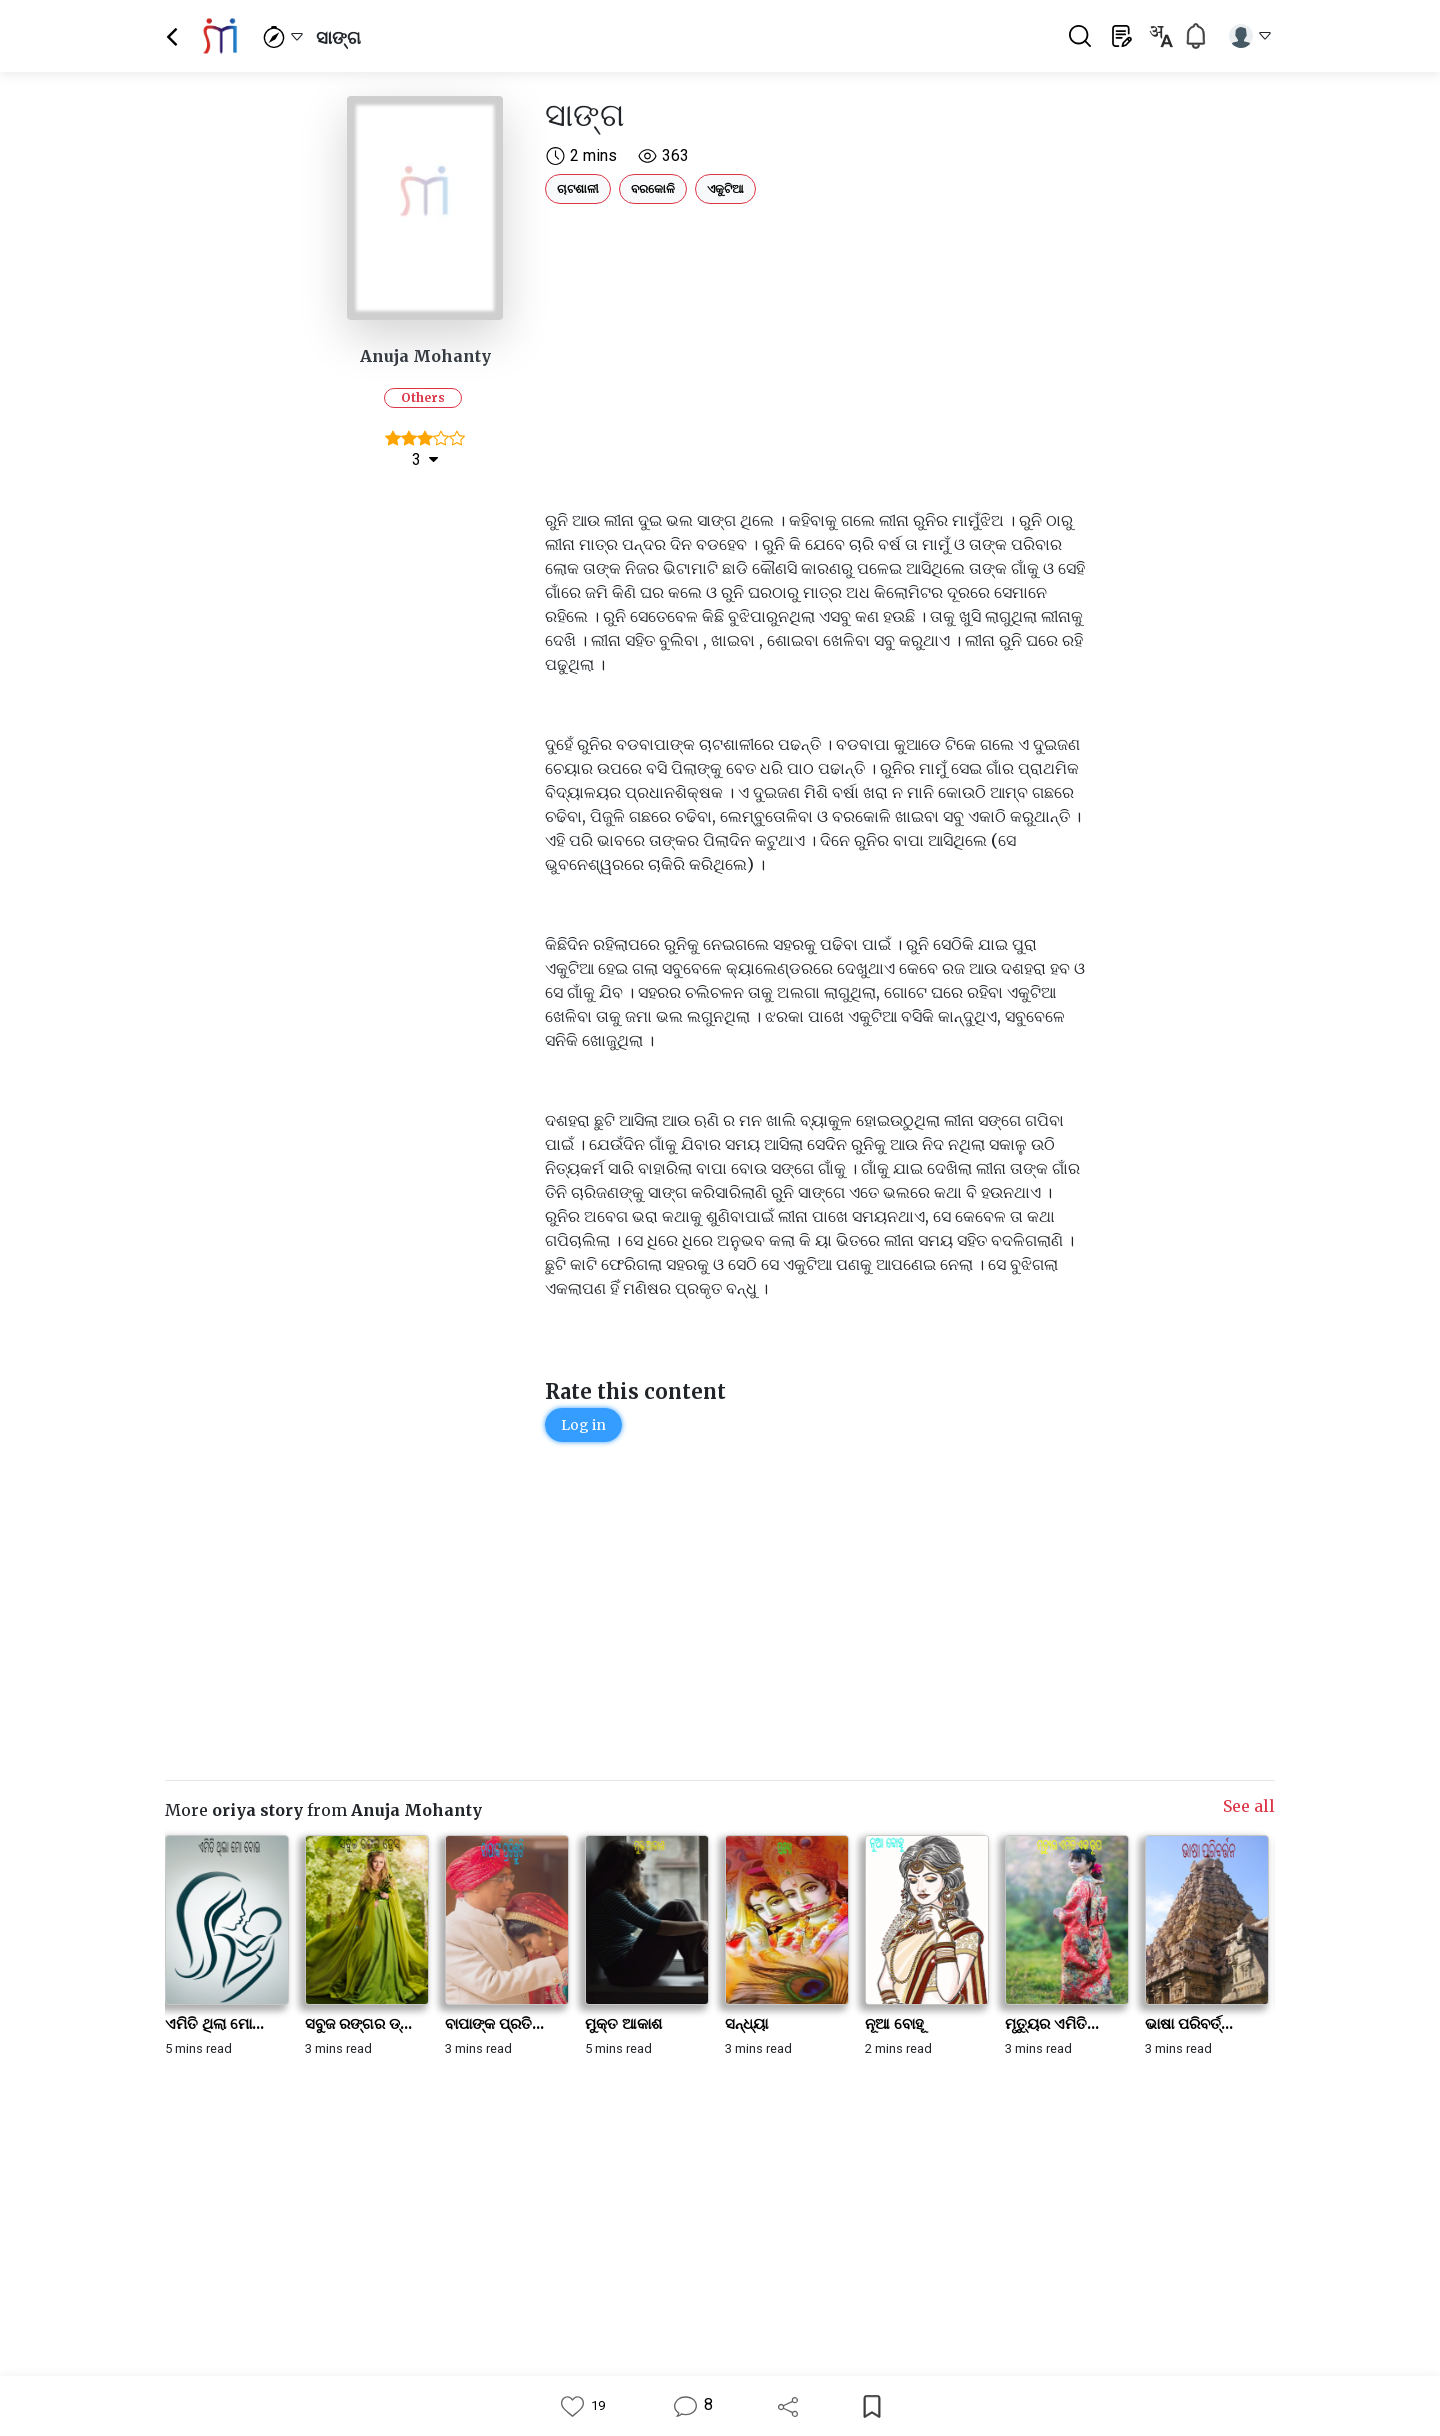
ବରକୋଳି (653, 188)
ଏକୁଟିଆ (725, 188)
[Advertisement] (815, 352)
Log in (583, 1425)
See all (1249, 1806)
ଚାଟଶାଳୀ (578, 188)
